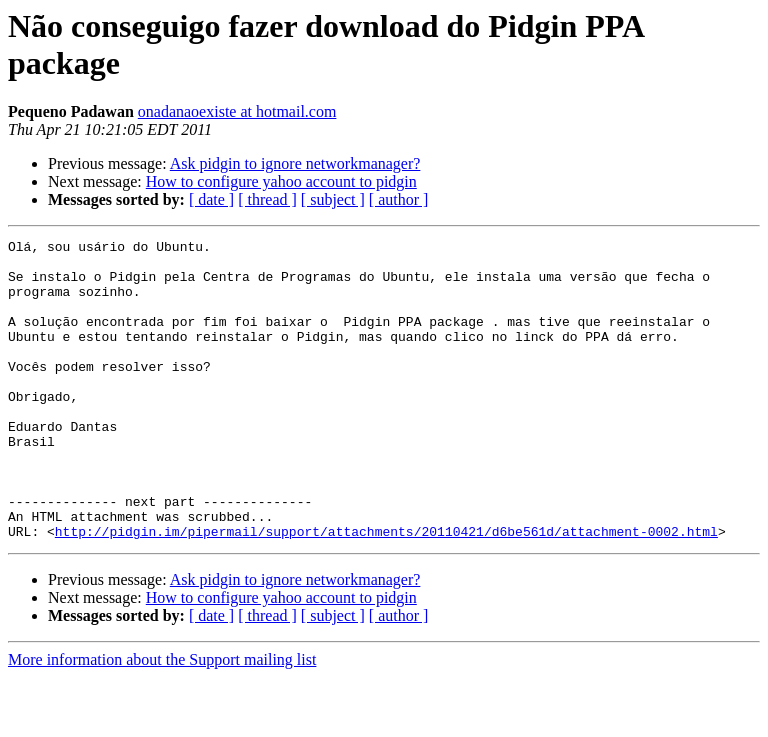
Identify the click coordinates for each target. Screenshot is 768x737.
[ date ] (211, 199)
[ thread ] (267, 199)
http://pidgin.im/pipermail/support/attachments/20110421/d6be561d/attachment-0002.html (386, 591)
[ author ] (399, 199)
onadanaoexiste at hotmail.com (237, 111)
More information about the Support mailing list (162, 719)
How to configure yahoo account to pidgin (281, 181)
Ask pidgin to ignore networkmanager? (295, 163)
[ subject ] (333, 199)
